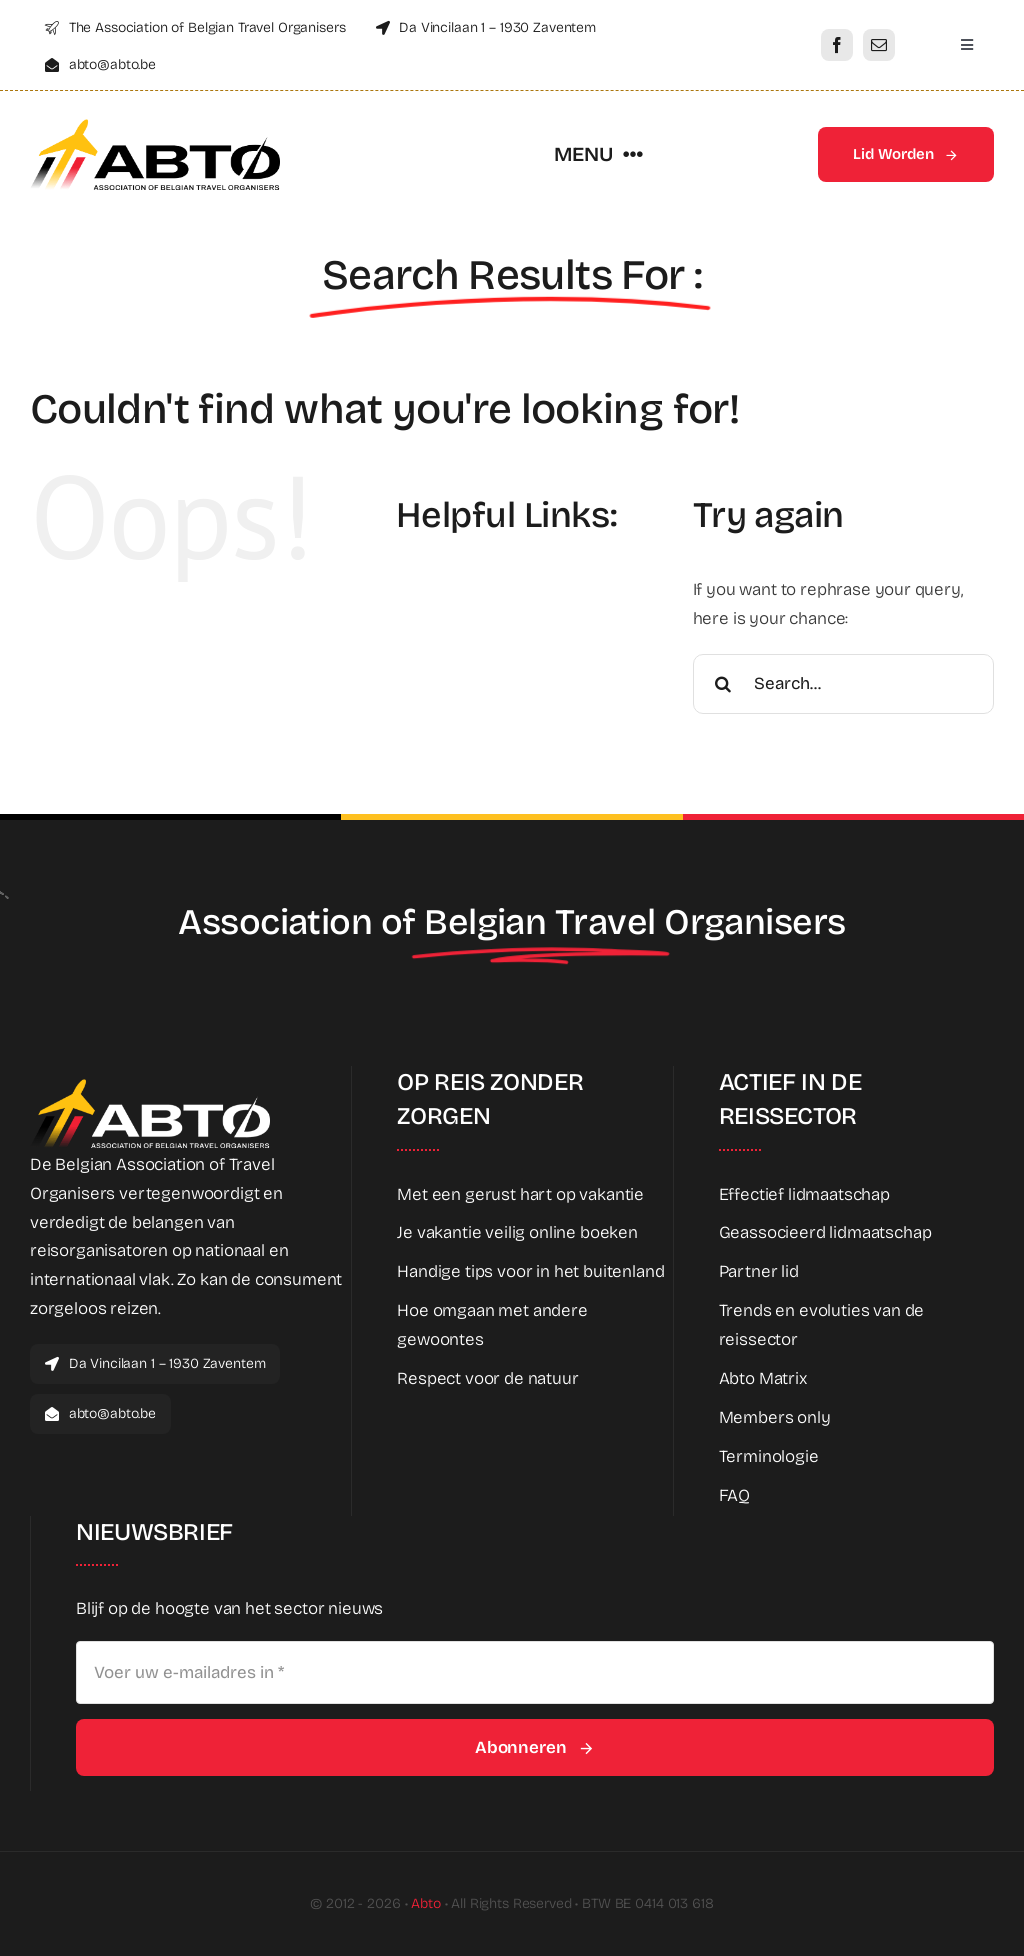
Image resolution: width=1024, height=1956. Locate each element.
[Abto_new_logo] (155, 124)
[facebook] (837, 45)
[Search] (723, 684)
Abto (425, 1903)
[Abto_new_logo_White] (150, 1084)
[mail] (879, 45)
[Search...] (843, 684)
